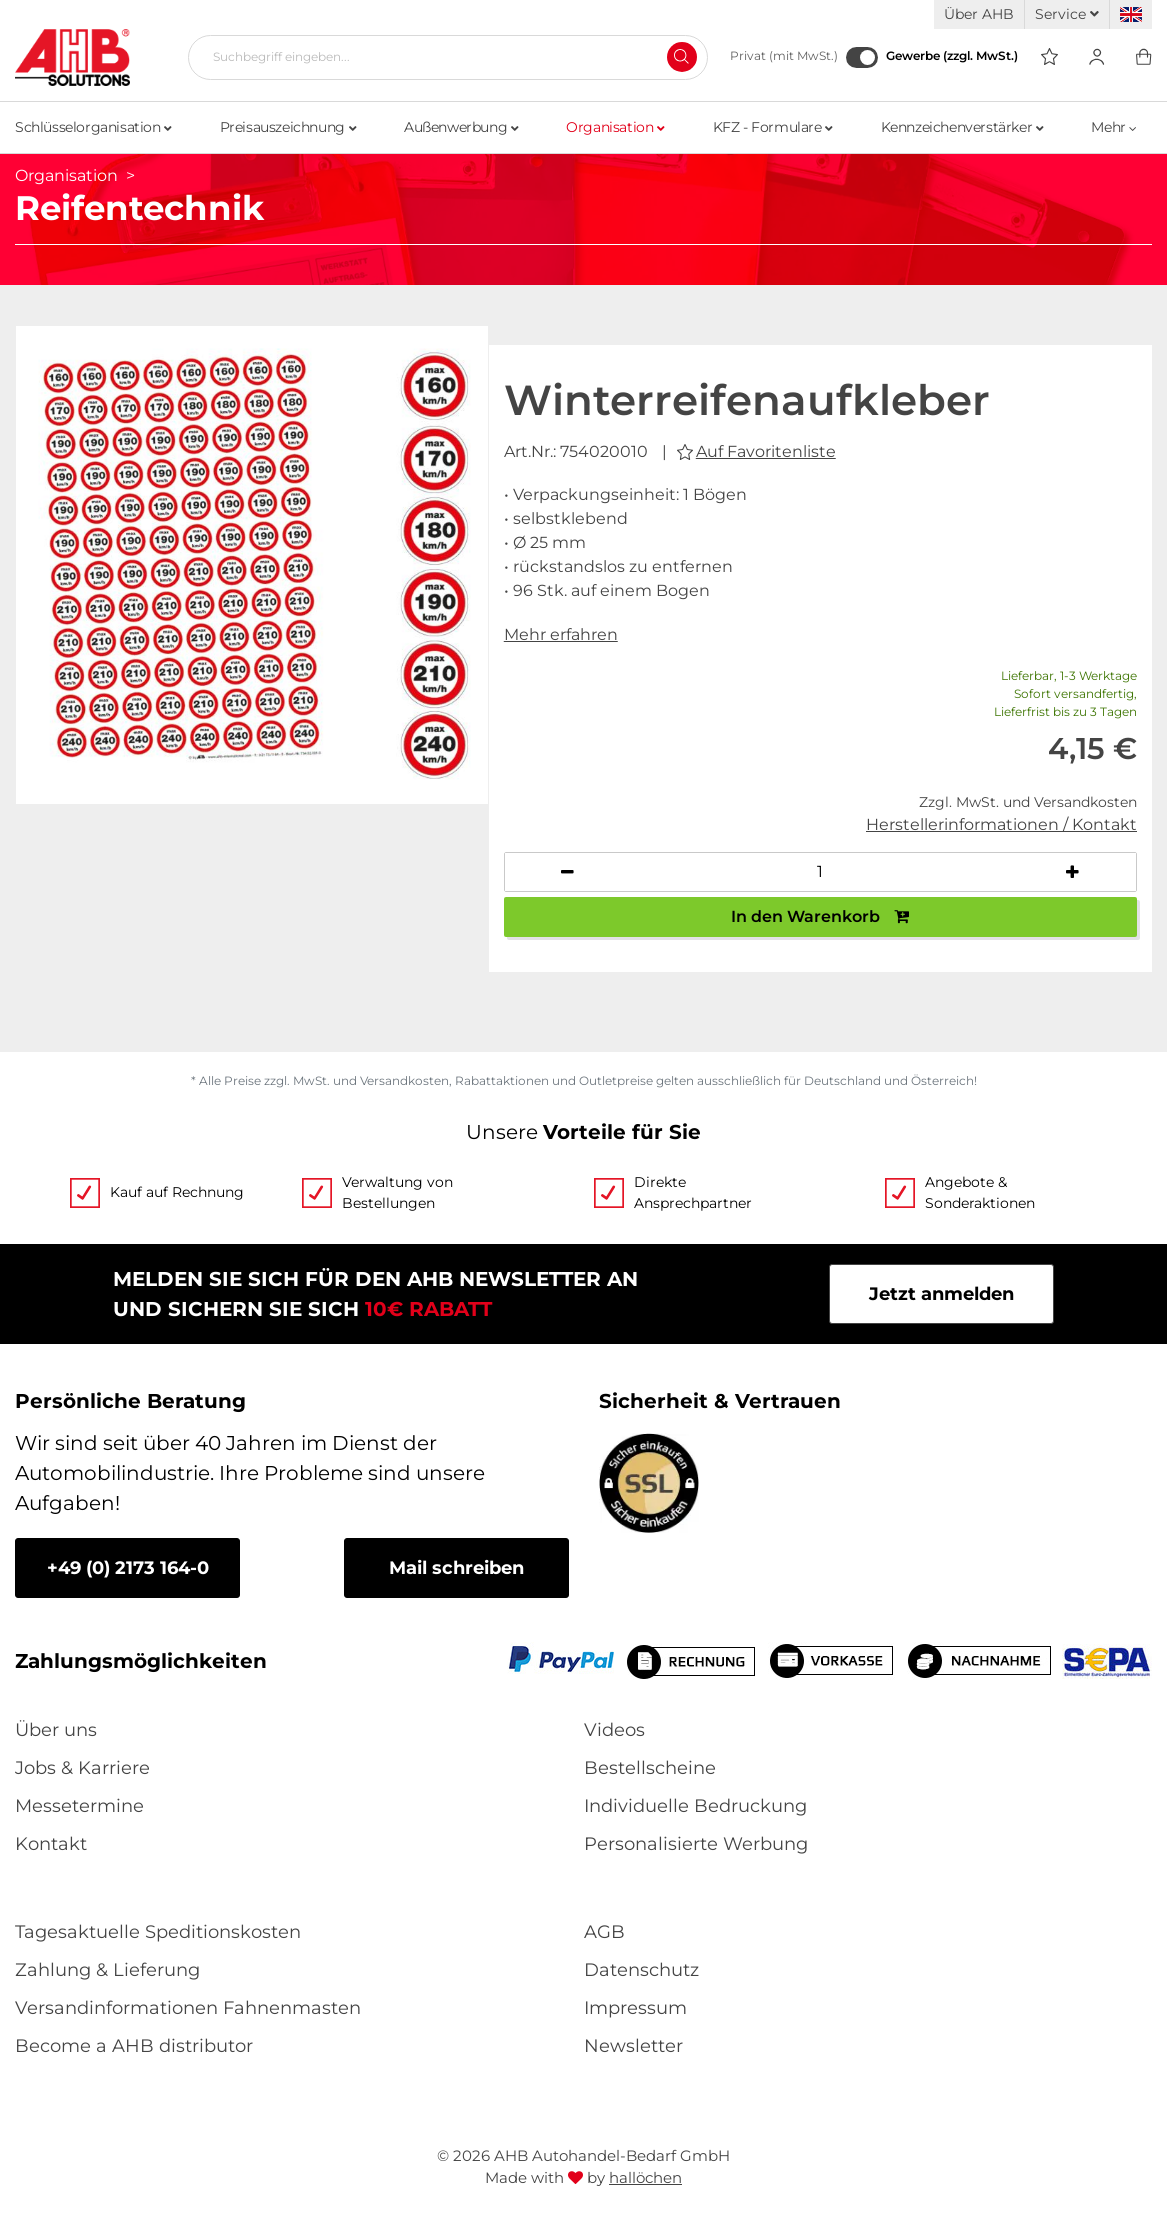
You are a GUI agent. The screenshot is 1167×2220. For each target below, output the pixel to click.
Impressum (635, 2008)
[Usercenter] (1096, 57)
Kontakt (51, 1844)
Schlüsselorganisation (93, 127)
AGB (604, 1932)
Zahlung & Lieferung (107, 1970)
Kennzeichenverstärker (962, 127)
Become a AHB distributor (134, 2046)
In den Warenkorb (820, 916)
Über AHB (979, 14)
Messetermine (79, 1806)
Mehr (1114, 127)
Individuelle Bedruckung (695, 1806)
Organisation (615, 127)
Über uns (56, 1730)
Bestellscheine (650, 1768)
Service (1067, 14)
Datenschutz (641, 1970)
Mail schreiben (456, 1568)
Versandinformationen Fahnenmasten (188, 2008)
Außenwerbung (461, 127)
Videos (614, 1730)
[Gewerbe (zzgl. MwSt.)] (862, 57)
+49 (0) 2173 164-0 (128, 1568)
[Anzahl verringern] (568, 872)
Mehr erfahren (561, 634)
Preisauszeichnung (288, 127)
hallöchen (645, 2177)
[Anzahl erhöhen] (1073, 872)
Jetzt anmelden (941, 1294)
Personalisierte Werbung (696, 1844)
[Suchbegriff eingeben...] (440, 57)
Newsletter (633, 2046)
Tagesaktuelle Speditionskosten (158, 1932)
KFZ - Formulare (773, 127)
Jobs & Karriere (82, 1768)
